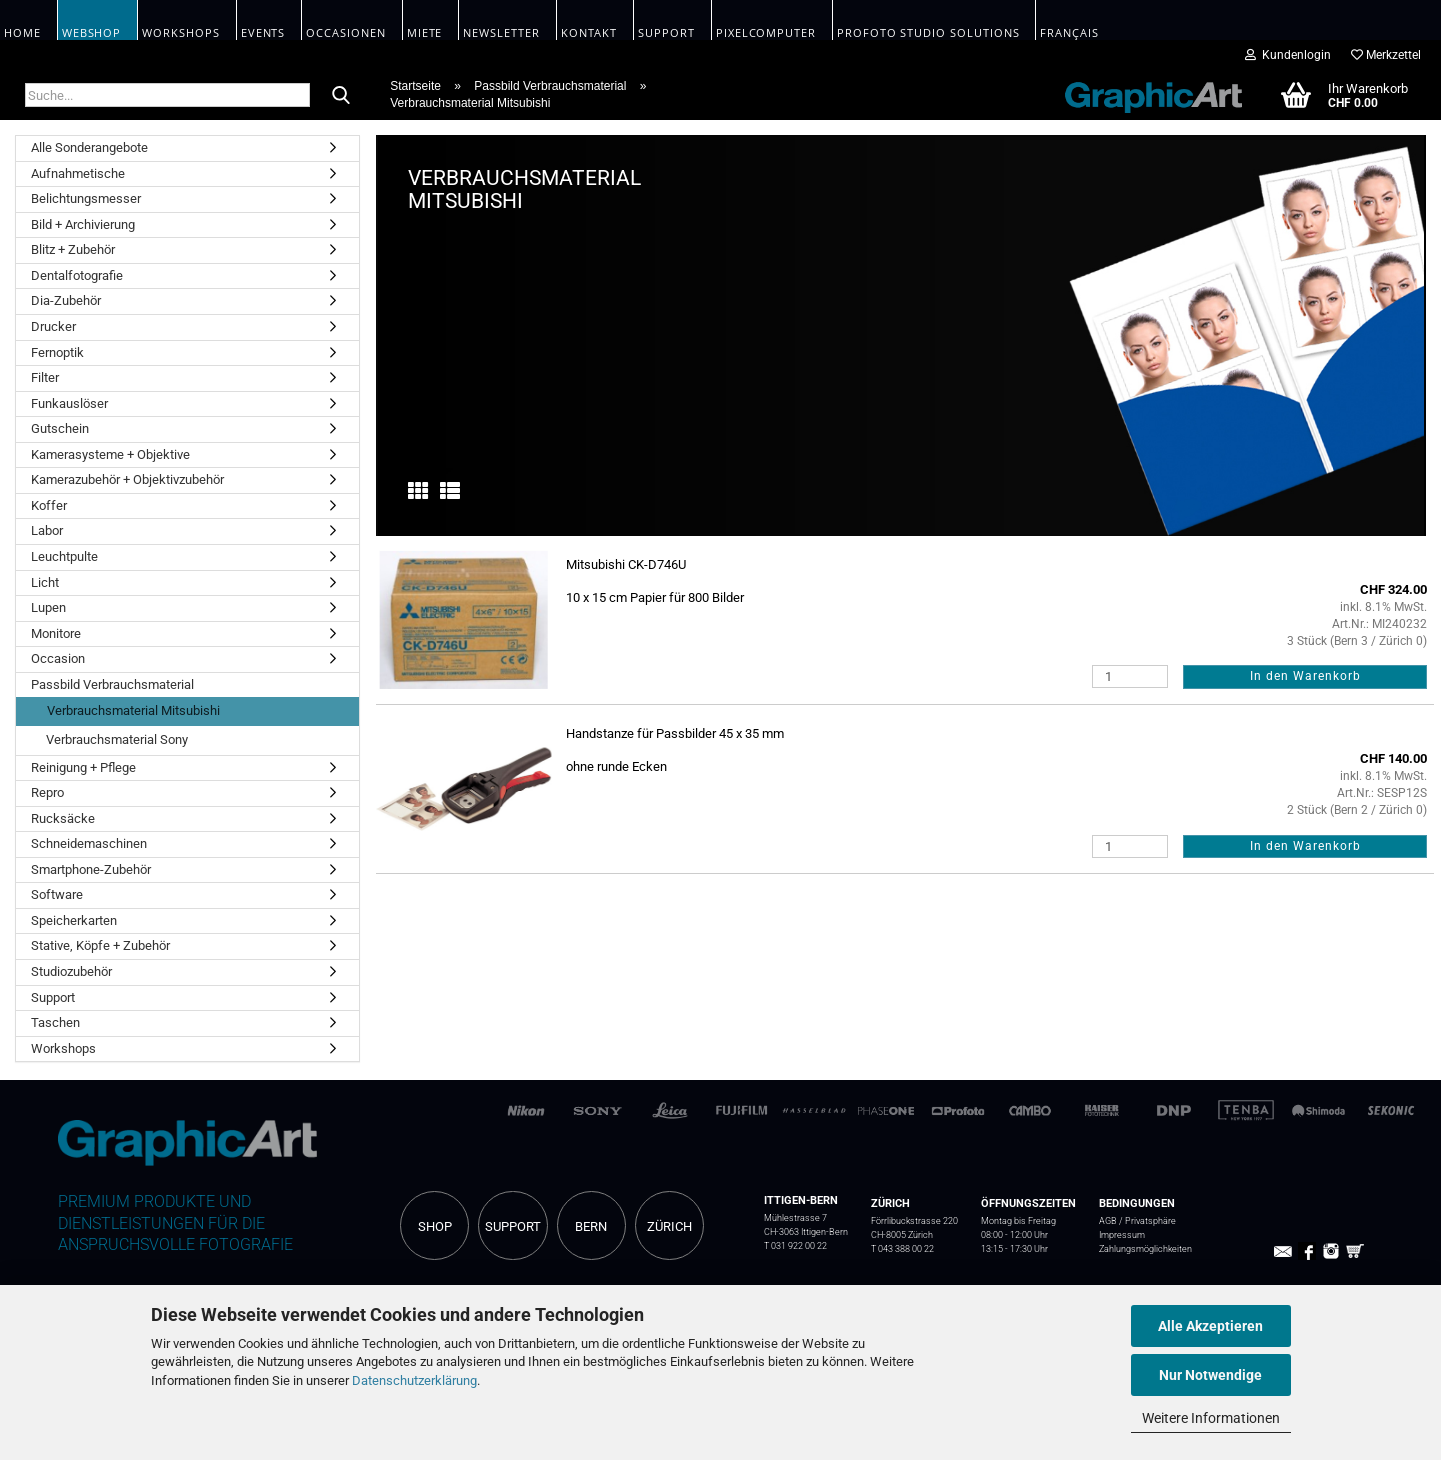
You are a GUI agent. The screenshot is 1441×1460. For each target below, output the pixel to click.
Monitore (56, 633)
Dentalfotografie (77, 275)
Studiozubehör (71, 971)
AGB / (1112, 1220)
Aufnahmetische (78, 173)
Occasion (58, 658)
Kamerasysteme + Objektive (110, 454)
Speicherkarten (74, 920)
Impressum (1122, 1234)
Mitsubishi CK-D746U (626, 564)
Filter (45, 377)
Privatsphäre (1150, 1220)
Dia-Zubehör (66, 300)
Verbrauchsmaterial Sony (117, 739)
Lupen (48, 607)
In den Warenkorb (1305, 676)
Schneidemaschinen (89, 843)
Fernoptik (57, 352)
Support (53, 997)
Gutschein (60, 428)
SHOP (435, 1226)
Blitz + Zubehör (73, 249)
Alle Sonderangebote (89, 147)
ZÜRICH (669, 1226)
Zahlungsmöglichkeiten (1145, 1248)
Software (57, 894)
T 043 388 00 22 (902, 1248)
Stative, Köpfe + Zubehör (100, 945)
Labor (47, 530)
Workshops (63, 1048)
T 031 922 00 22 (795, 1245)
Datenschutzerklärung (414, 1380)
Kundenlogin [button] (1288, 55)
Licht (45, 582)
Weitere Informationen (1211, 1418)
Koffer (49, 505)
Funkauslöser (69, 403)
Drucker (53, 326)
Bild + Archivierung (83, 224)
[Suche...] (341, 96)
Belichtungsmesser (86, 198)
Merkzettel (1386, 55)
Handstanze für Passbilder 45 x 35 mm (675, 733)
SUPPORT (513, 1226)
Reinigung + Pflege (83, 767)
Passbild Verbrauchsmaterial (112, 684)
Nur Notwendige (1210, 1375)
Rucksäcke (63, 818)
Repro (47, 792)
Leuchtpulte (64, 556)
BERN (591, 1226)
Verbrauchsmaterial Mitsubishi (133, 710)
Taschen (55, 1022)
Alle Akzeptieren (1210, 1326)
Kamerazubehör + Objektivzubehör (127, 479)
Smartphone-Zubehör (91, 869)
